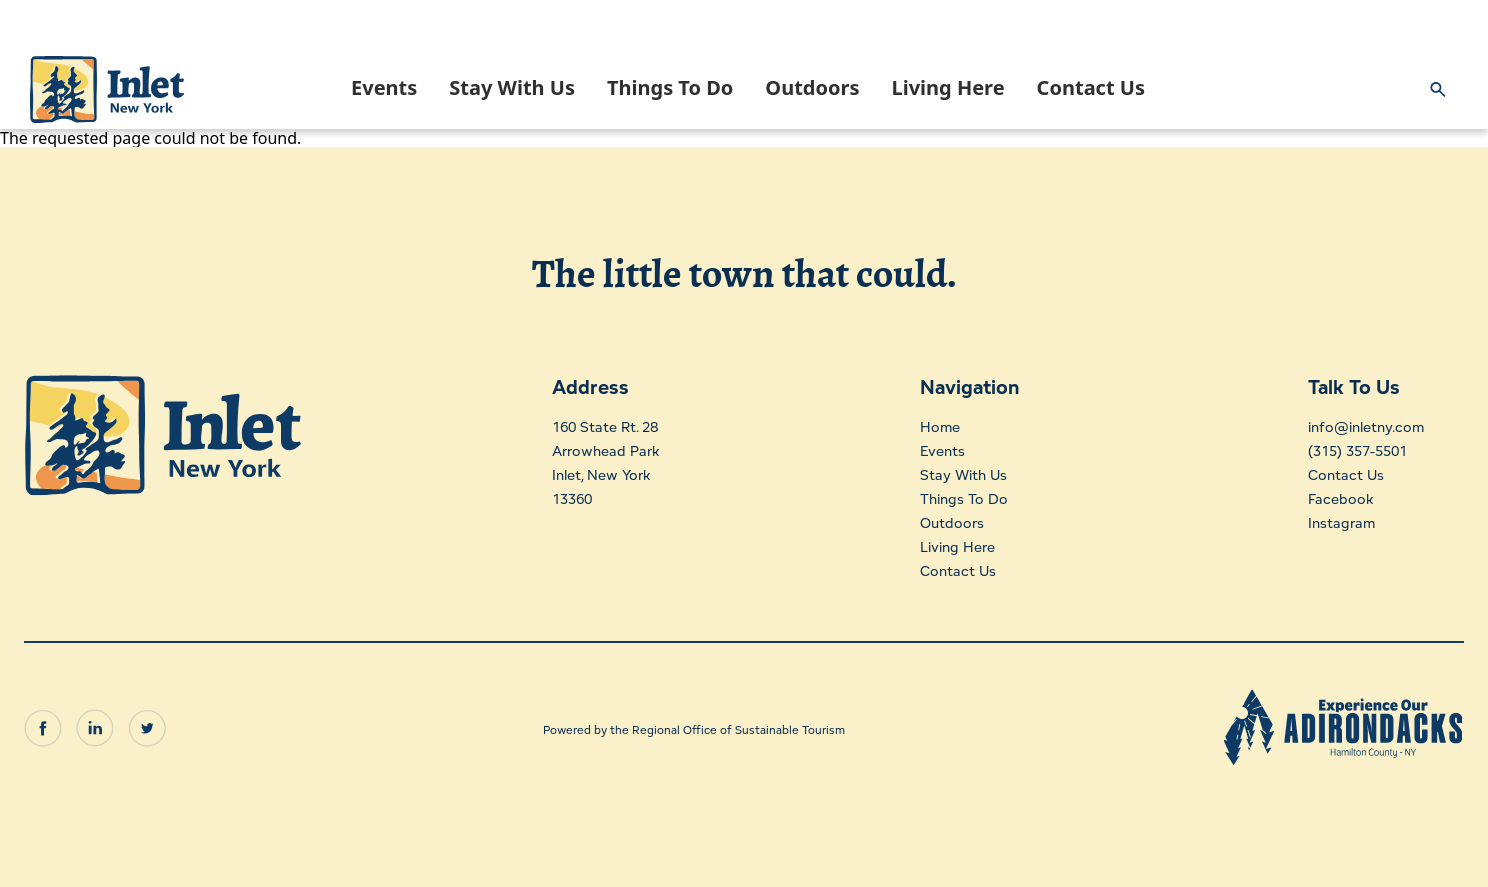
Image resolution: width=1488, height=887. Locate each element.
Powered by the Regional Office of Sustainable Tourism (694, 721)
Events (384, 87)
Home (937, 426)
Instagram (1331, 522)
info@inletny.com (1360, 426)
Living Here (947, 87)
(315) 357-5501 (1350, 450)
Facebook (1330, 498)
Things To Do (670, 87)
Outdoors (812, 87)
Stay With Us (512, 87)
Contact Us (1091, 87)
